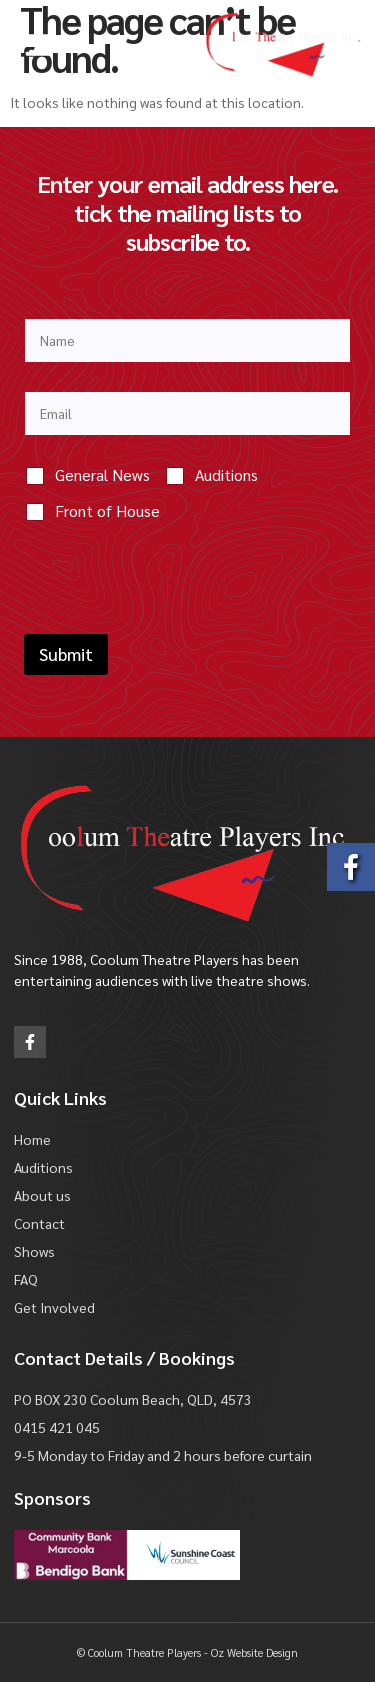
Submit (66, 654)
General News (102, 475)
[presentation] (176, 621)
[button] (38, 45)
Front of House (107, 511)
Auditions (226, 475)
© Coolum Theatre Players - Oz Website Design (187, 1652)
